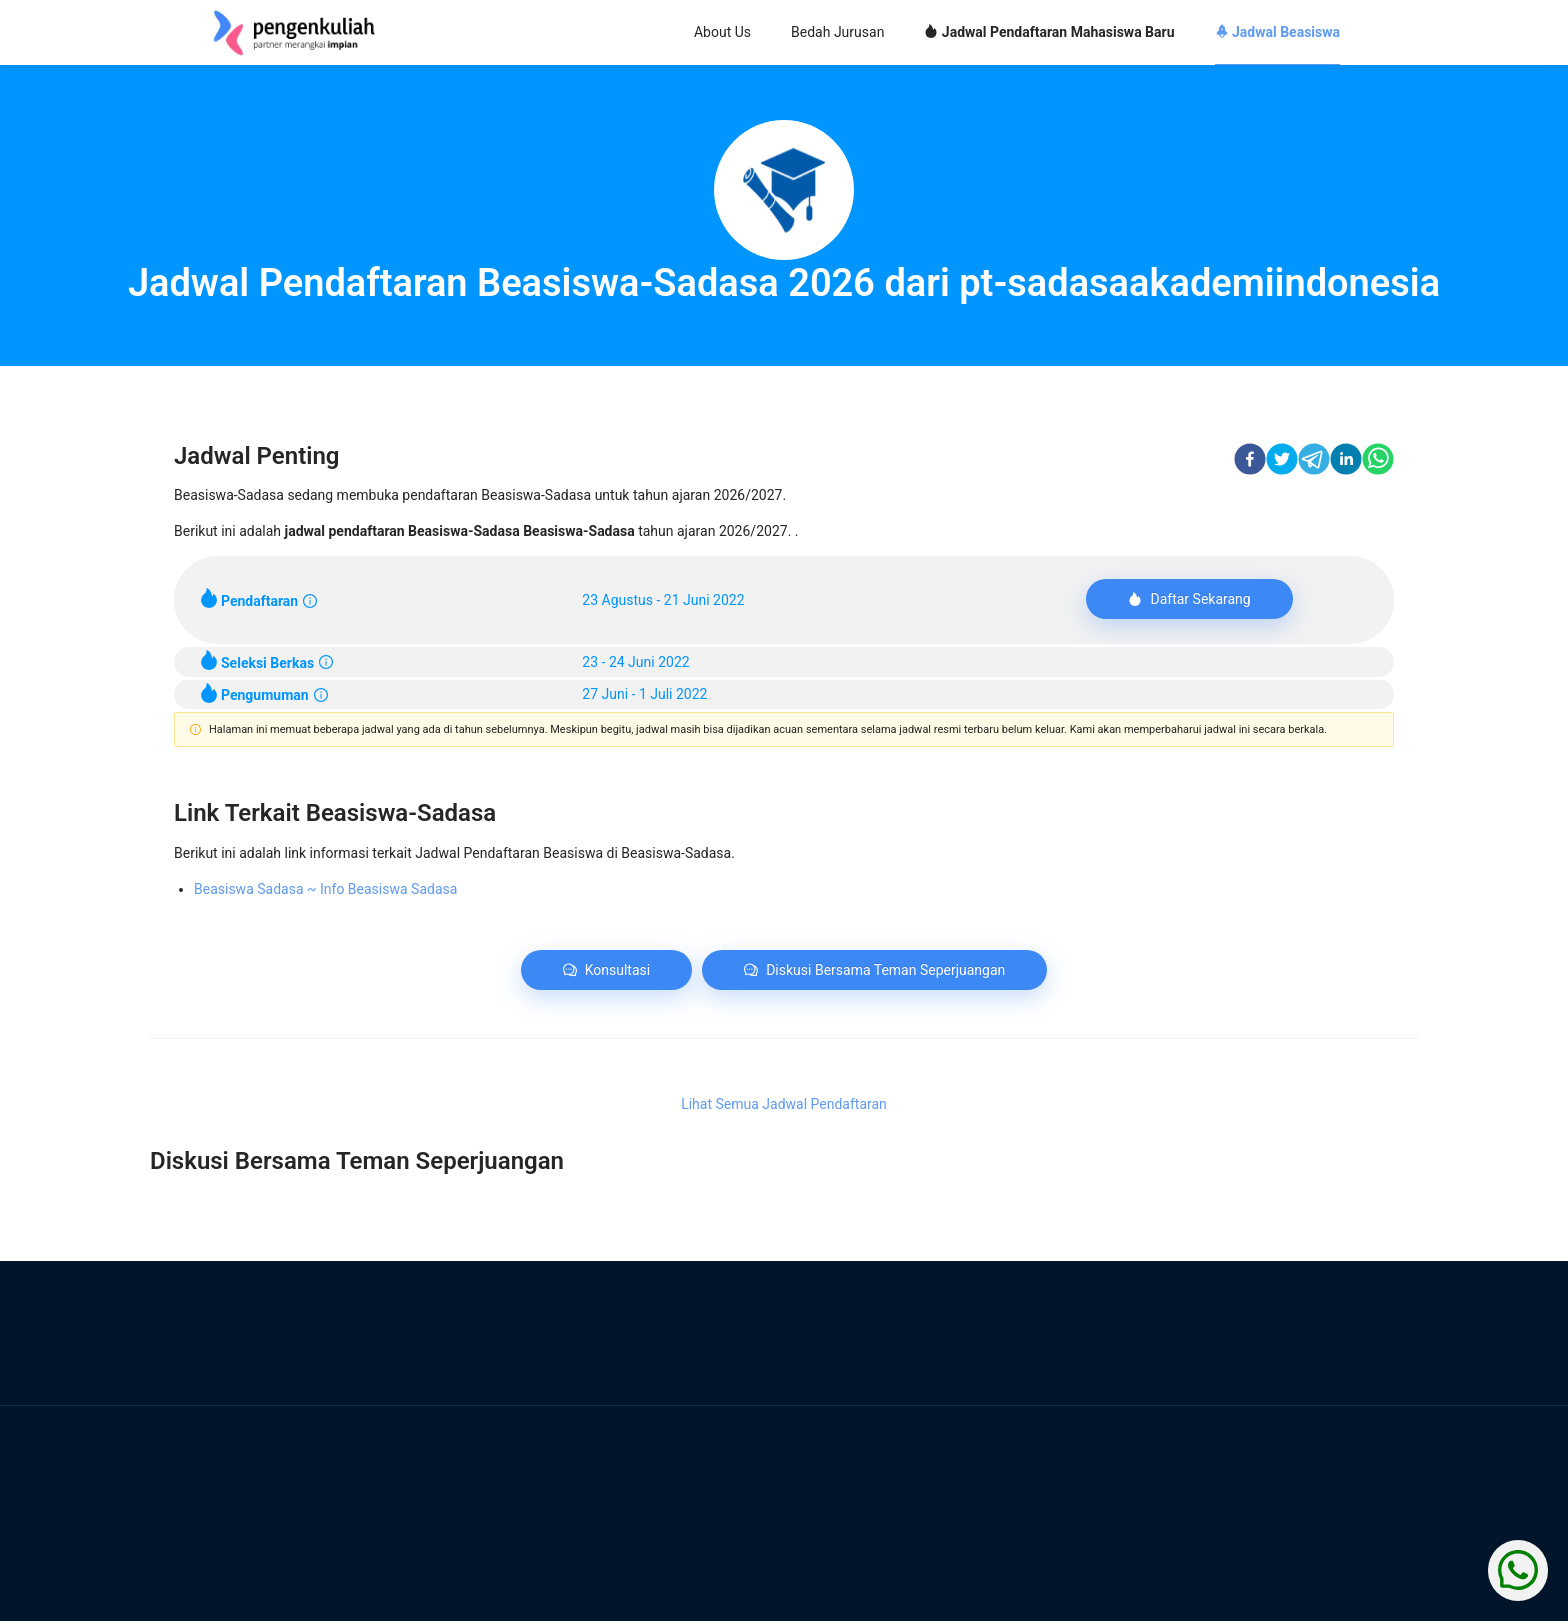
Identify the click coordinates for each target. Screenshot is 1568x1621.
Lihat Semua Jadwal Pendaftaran (784, 1104)
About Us (722, 32)
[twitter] (1282, 462)
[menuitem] (722, 33)
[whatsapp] (1378, 462)
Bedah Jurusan (837, 32)
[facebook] (1250, 462)
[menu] (904, 33)
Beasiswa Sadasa (325, 889)
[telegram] (1314, 462)
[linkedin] (1346, 462)
